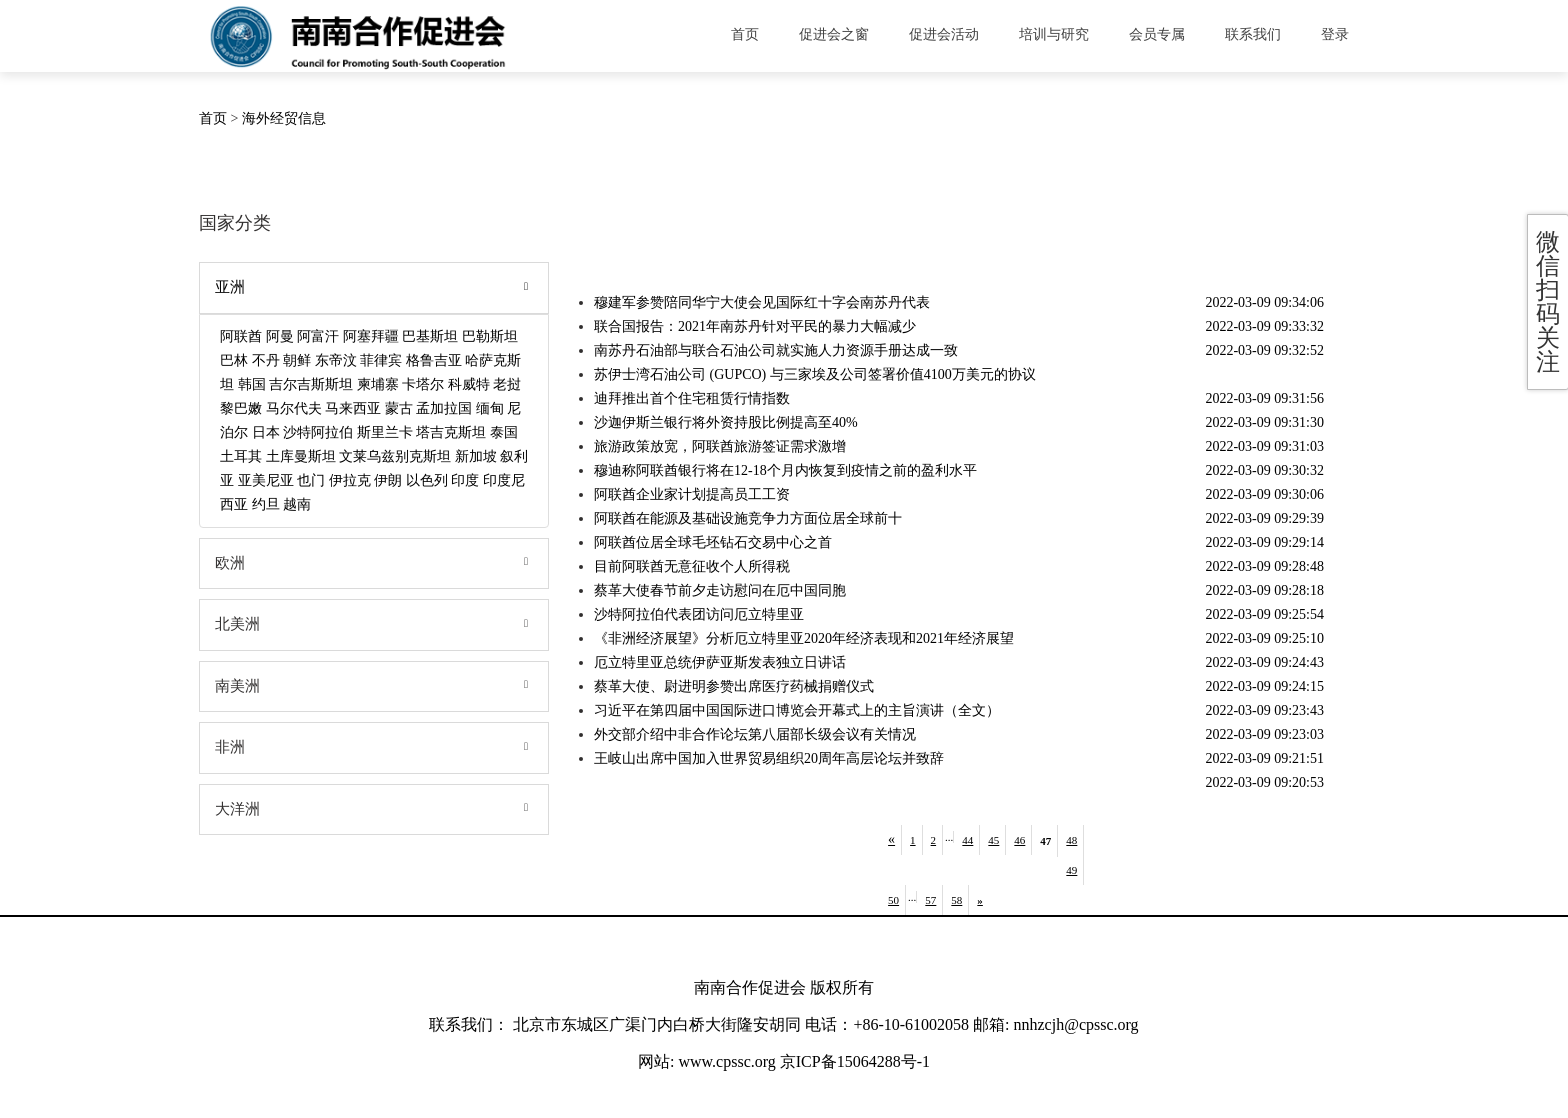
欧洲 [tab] (377, 564)
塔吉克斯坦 (451, 432)
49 (1071, 870)
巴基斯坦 (430, 336)
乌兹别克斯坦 (409, 456)
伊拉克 (350, 480)
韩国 (252, 384)
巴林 (234, 360)
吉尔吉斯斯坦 (311, 384)
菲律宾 (381, 360)
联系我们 (1253, 34)
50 (893, 900)
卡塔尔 (423, 384)
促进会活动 (944, 34)
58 (956, 900)
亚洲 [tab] (377, 288)
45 (993, 840)
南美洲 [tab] (377, 687)
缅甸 (490, 408)
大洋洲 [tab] (377, 810)
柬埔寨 (378, 384)
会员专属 (1157, 34)
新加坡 (476, 456)
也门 (311, 480)
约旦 (266, 504)
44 (967, 840)
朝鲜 (297, 360)
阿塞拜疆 (371, 336)
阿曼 (280, 336)
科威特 (469, 384)
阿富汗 (318, 336)
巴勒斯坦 (490, 336)
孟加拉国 (444, 408)
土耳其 (241, 456)
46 (1019, 840)
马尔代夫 (294, 408)
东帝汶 (336, 360)
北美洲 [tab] (377, 625)
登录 (1335, 34)
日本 (266, 432)
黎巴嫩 (241, 408)
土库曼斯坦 (301, 456)
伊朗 (388, 480)
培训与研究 (1054, 34)
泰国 (504, 432)
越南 (297, 504)
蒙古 (399, 408)
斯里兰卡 (385, 432)
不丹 (266, 360)
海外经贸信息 (284, 118)
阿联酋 (241, 336)
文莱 (353, 456)
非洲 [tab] (377, 748)
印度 (465, 480)
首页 (745, 34)
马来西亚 (353, 408)
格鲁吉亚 (434, 360)
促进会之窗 (834, 34)
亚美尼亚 (266, 480)
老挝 (507, 384)
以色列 (427, 480)
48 (1071, 840)
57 (930, 900)
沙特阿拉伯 (318, 432)
